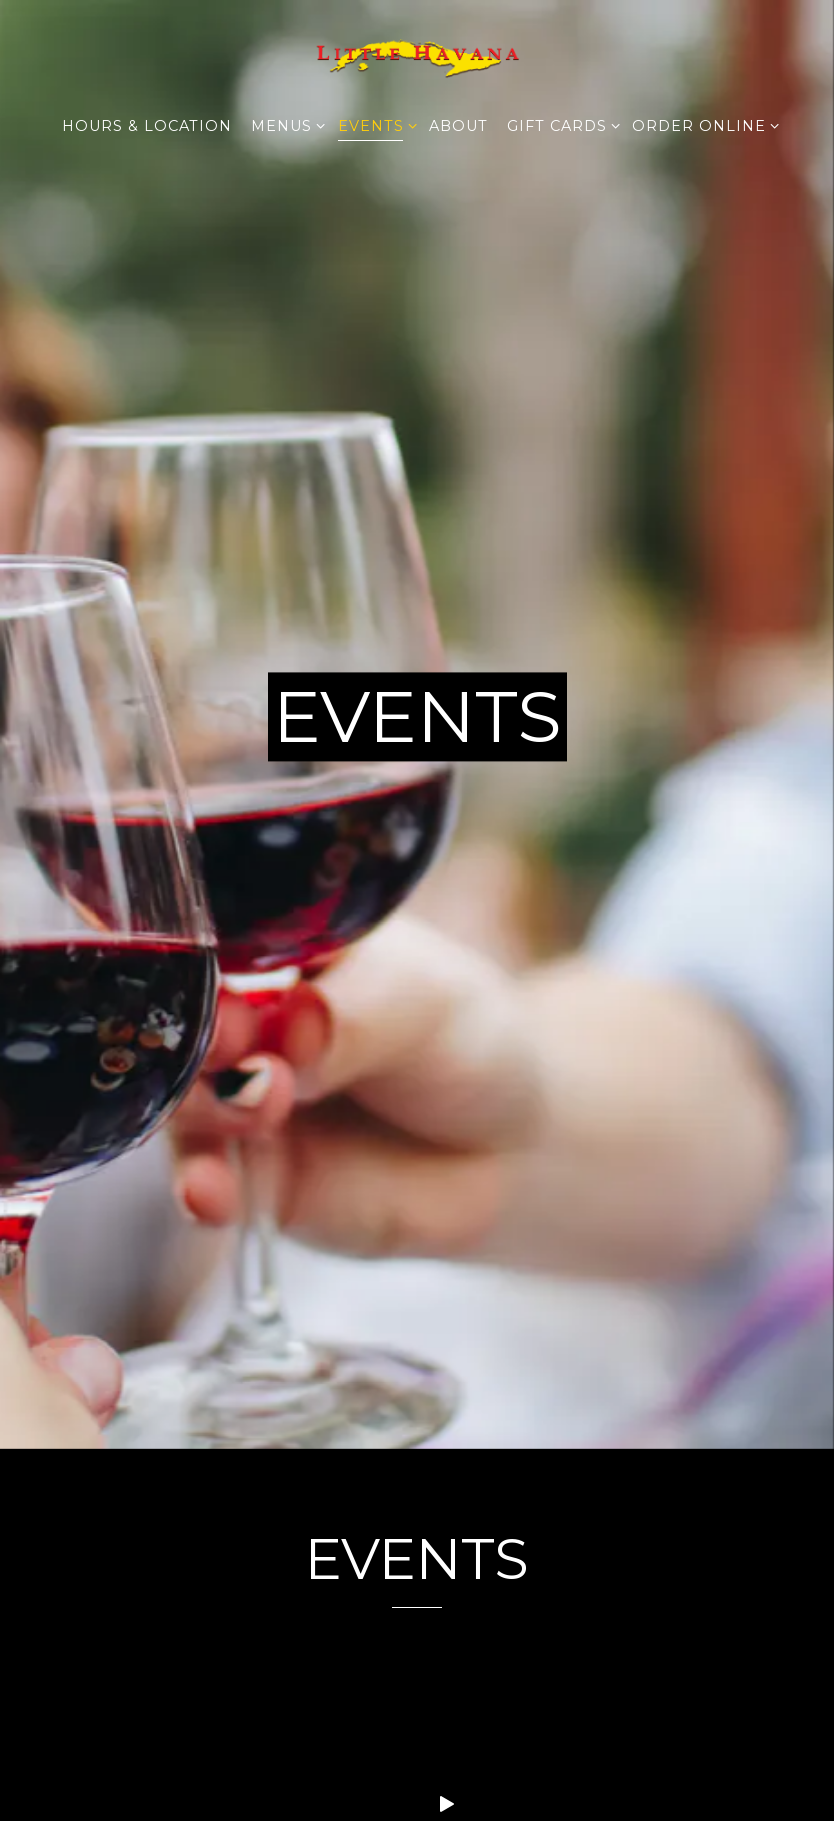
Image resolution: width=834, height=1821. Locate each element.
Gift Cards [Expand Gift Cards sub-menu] (560, 125)
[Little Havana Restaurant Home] (417, 56)
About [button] (458, 126)
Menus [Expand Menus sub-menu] (284, 125)
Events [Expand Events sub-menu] (374, 125)
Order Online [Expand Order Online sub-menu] (702, 125)
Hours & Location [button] (147, 126)
